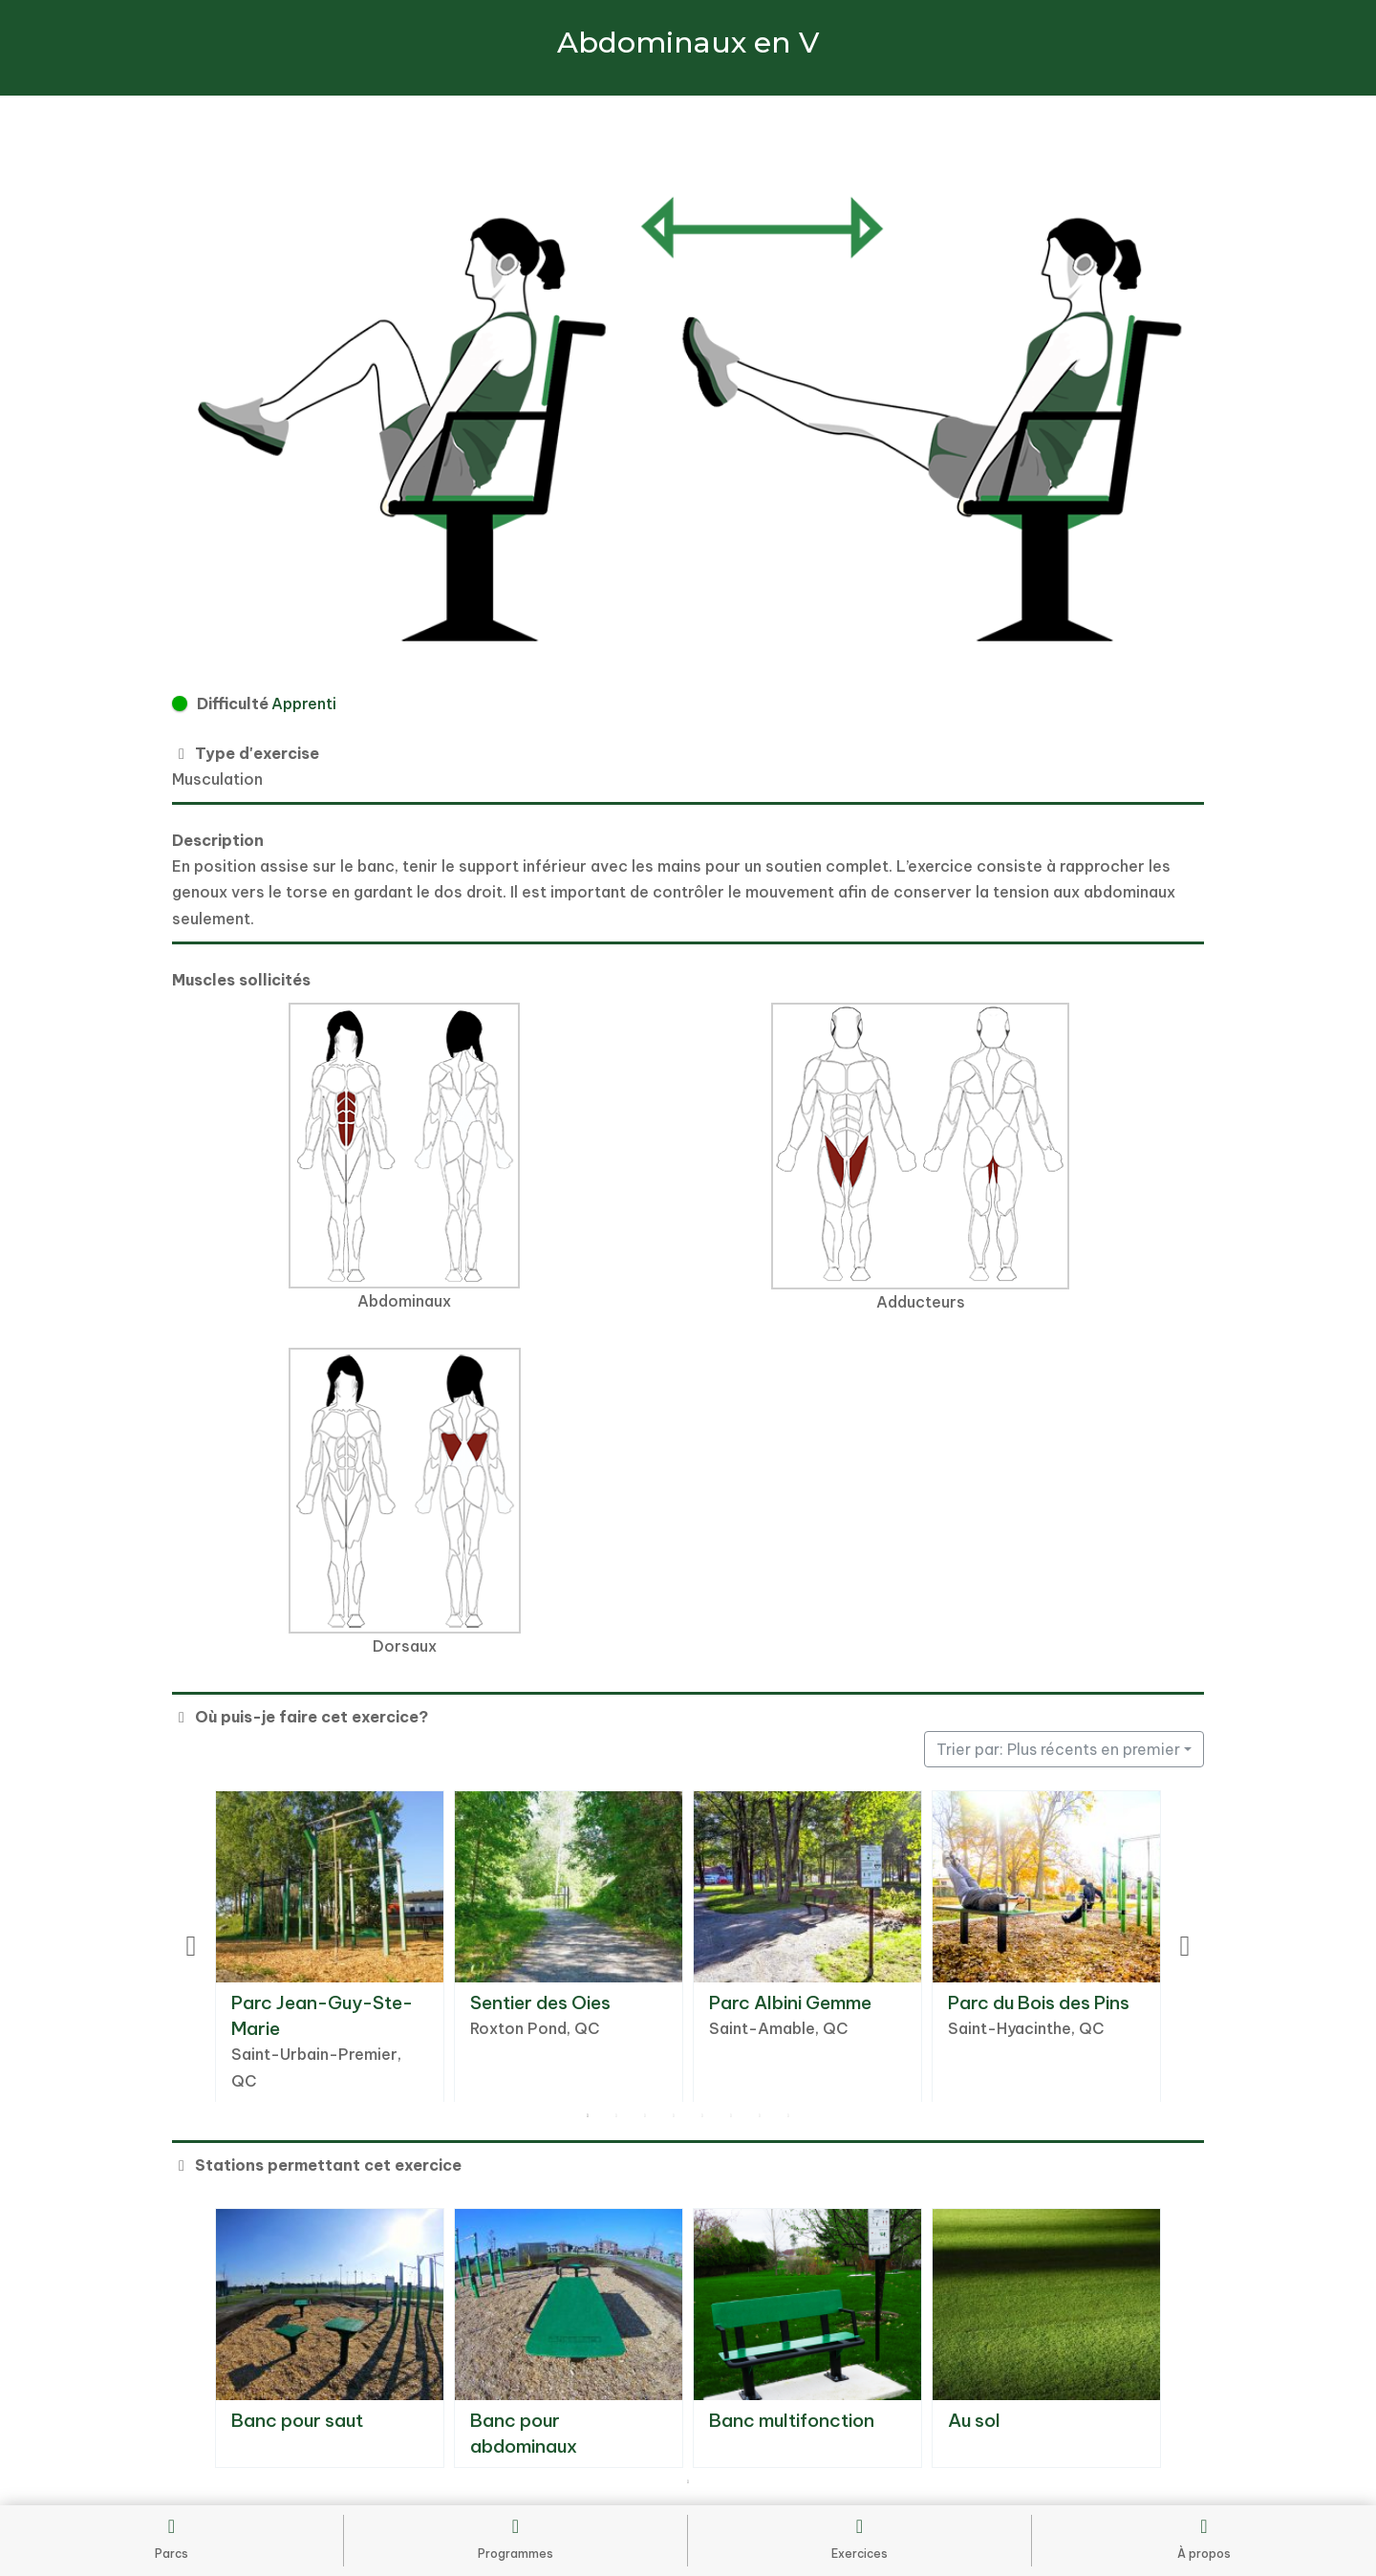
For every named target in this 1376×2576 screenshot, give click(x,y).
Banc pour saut (297, 2420)
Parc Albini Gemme (790, 2002)
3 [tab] (645, 2116)
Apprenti (303, 703)
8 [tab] (788, 2116)
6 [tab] (731, 2116)
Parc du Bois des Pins (1038, 2002)
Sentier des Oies (540, 2002)
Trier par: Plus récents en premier (1058, 1749)
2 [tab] (616, 2116)
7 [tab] (759, 2116)
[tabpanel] (329, 1946)
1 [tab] (587, 2116)
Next (1185, 1946)
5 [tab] (702, 2116)
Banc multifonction (791, 2420)
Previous (191, 1946)
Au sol (974, 2420)
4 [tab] (673, 2116)
